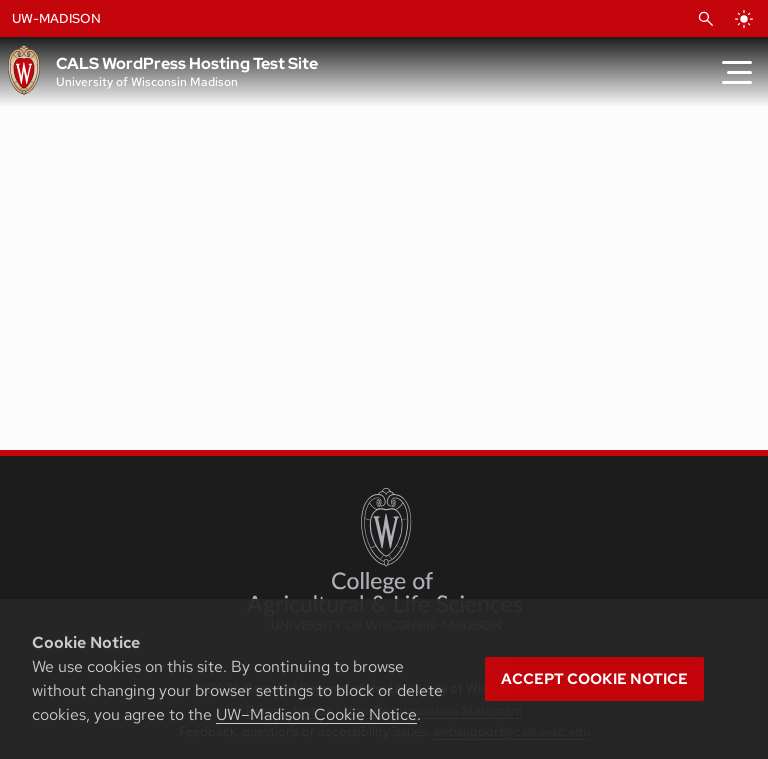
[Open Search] (706, 19)
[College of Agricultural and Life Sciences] (384, 559)
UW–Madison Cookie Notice (316, 714)
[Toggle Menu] (737, 72)
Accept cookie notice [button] (594, 679)
